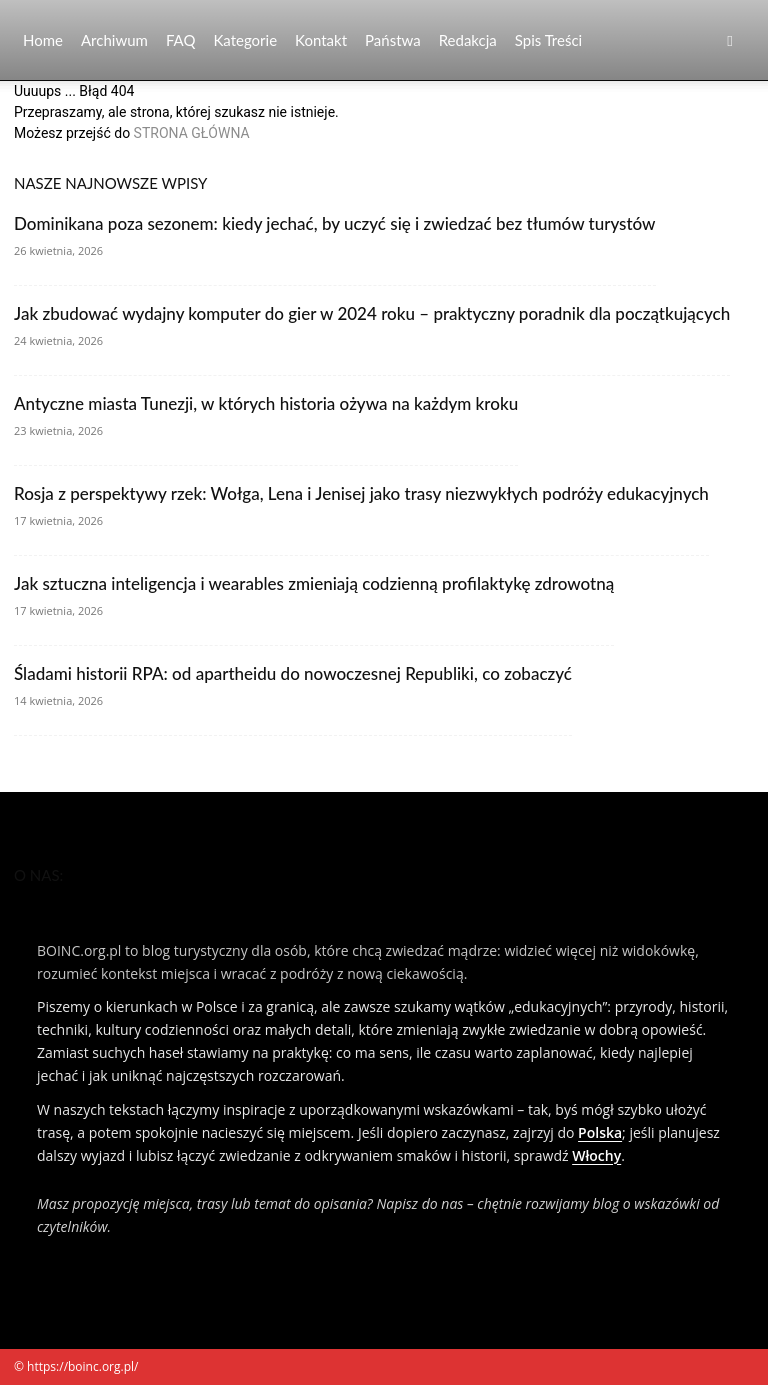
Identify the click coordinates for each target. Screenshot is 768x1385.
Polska (600, 1132)
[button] (730, 40)
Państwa (393, 40)
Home (43, 40)
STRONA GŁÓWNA (192, 133)
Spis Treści (548, 40)
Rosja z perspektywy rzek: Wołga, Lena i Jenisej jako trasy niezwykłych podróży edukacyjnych (361, 493)
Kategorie (245, 40)
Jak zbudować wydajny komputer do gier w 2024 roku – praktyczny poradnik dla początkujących (372, 313)
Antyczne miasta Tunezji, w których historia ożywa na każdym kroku (266, 403)
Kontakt (321, 40)
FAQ (181, 40)
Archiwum (114, 40)
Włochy (596, 1155)
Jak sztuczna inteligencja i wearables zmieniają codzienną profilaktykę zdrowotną (314, 583)
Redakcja (468, 40)
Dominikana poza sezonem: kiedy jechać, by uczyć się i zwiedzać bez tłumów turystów (335, 223)
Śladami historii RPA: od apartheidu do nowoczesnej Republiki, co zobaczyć (293, 673)
